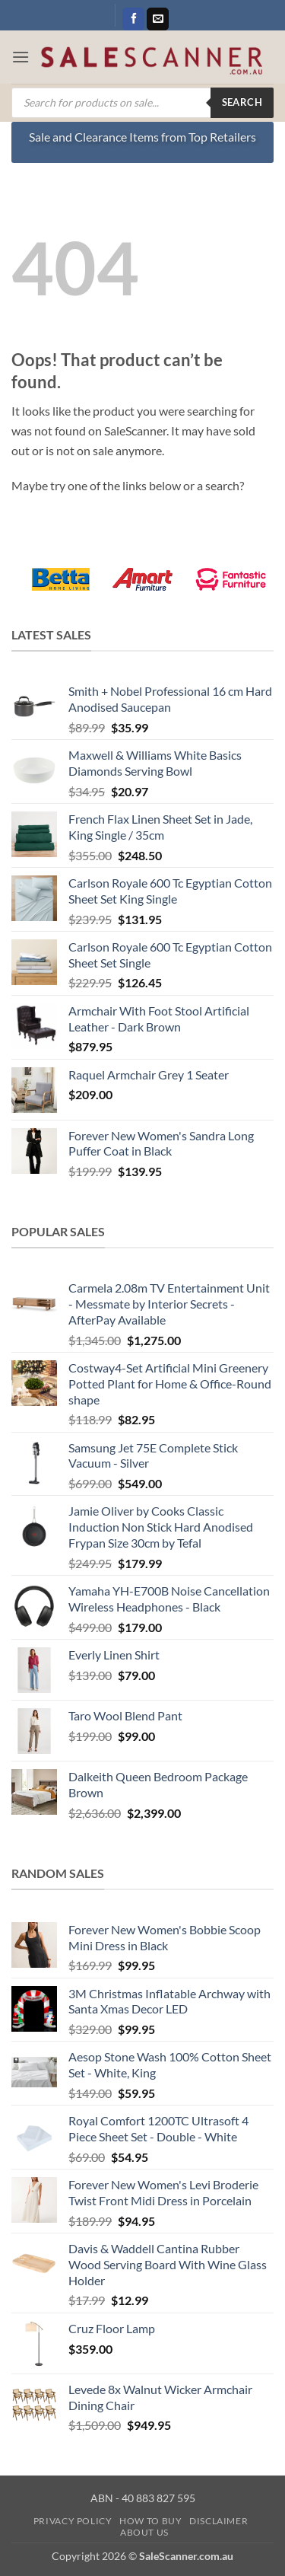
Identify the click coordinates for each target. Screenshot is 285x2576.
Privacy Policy (72, 2521)
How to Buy (150, 2521)
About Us (144, 2532)
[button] (20, 56)
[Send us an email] (158, 19)
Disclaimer (218, 2521)
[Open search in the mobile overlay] (142, 103)
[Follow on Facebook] (133, 19)
